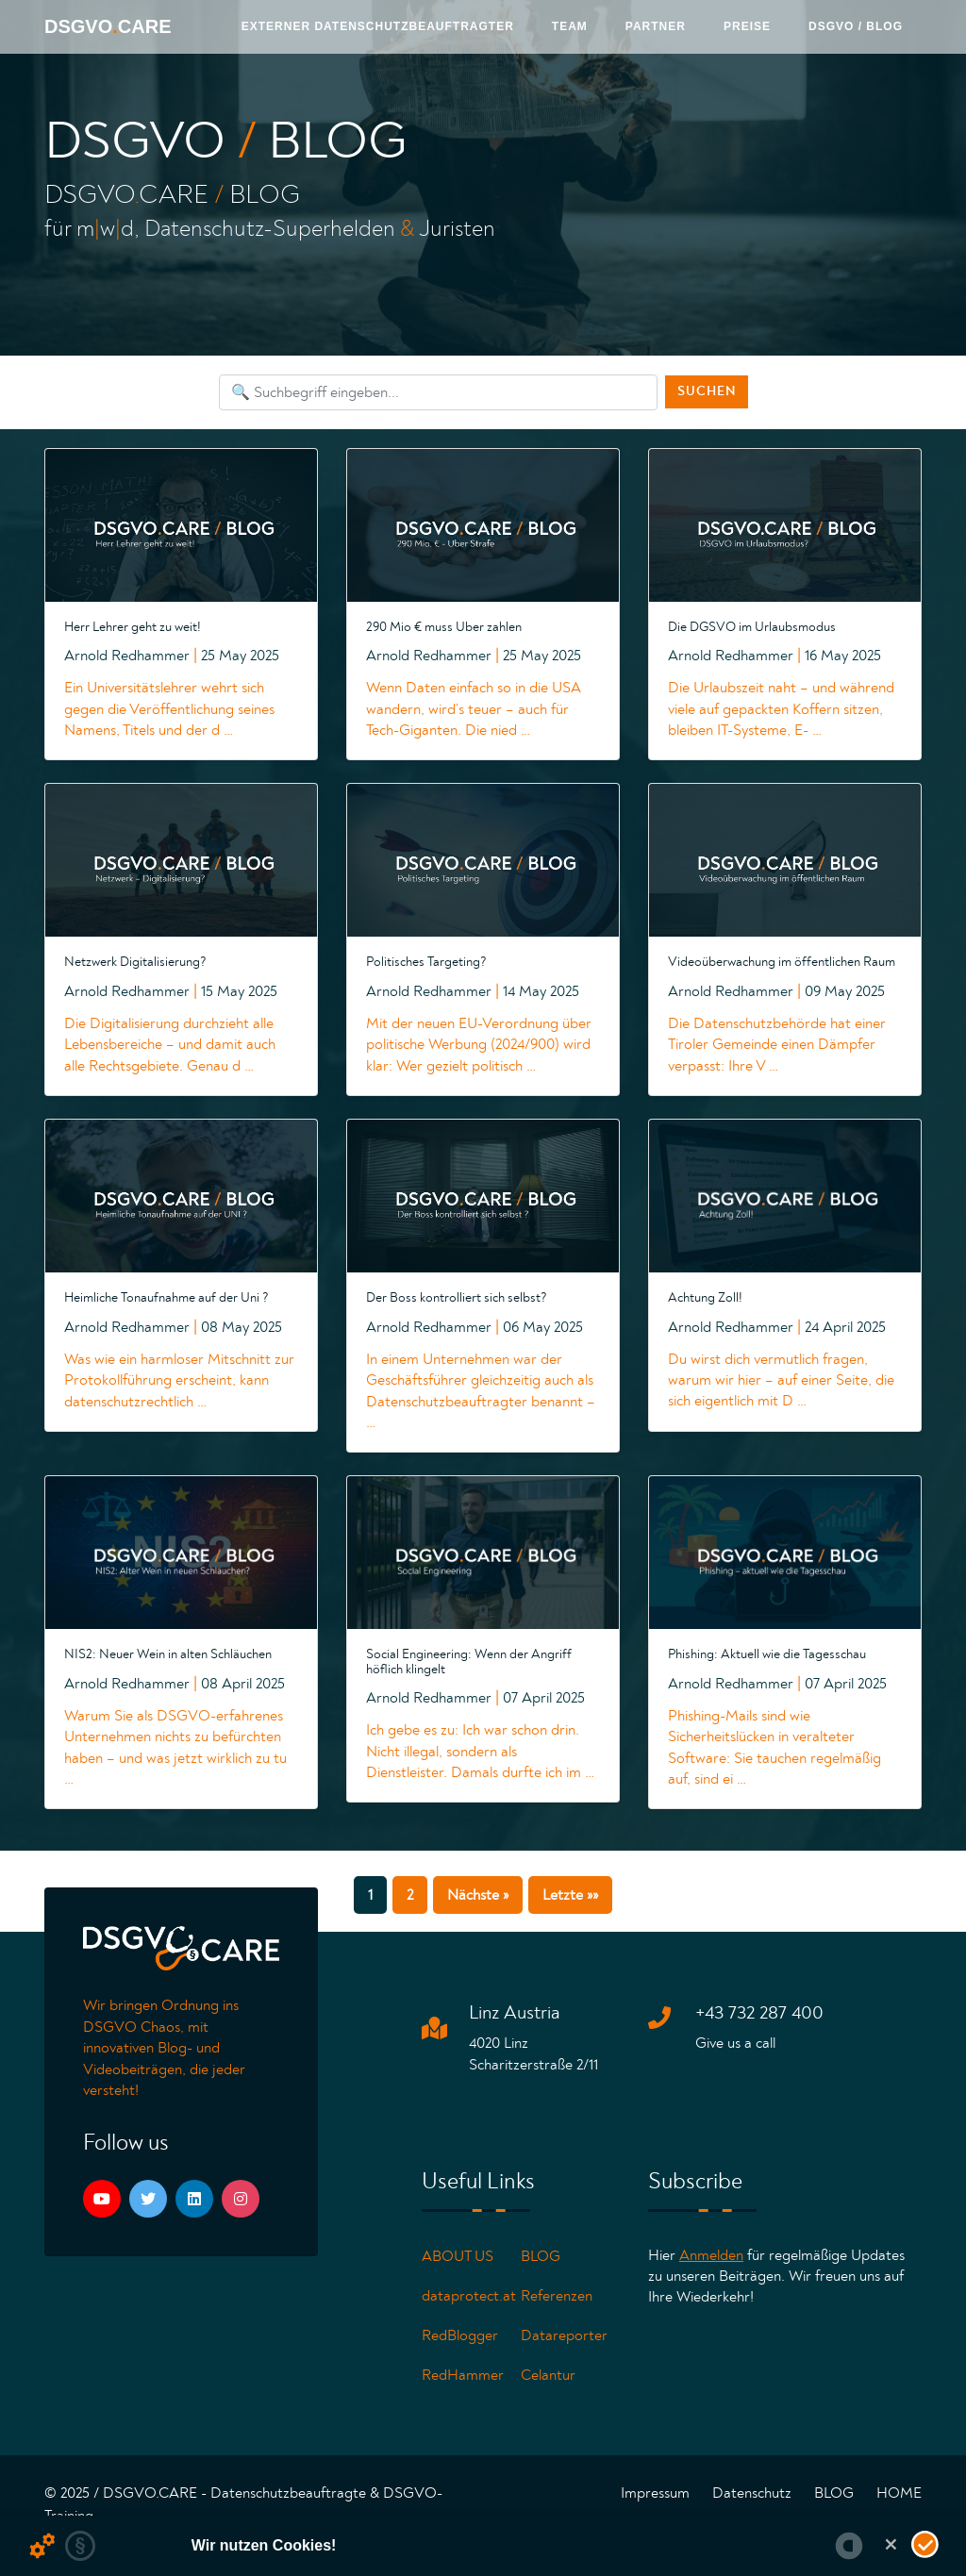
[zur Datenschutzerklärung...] (80, 2546)
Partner (655, 26)
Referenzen (556, 2295)
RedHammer (463, 2375)
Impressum (655, 2493)
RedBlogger (460, 2335)
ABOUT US (457, 2256)
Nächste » (477, 1895)
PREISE (747, 26)
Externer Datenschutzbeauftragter (378, 26)
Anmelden (711, 2255)
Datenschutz (751, 2493)
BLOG (540, 2256)
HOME (899, 2493)
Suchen (706, 391)
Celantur (548, 2375)
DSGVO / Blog (855, 26)
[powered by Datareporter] (849, 2546)
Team (570, 26)
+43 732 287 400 (759, 2012)
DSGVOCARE (107, 26)
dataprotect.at (469, 2295)
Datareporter (564, 2335)
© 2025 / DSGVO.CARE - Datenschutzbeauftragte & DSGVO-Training (243, 2504)
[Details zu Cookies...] (42, 2546)
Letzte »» (570, 1895)
